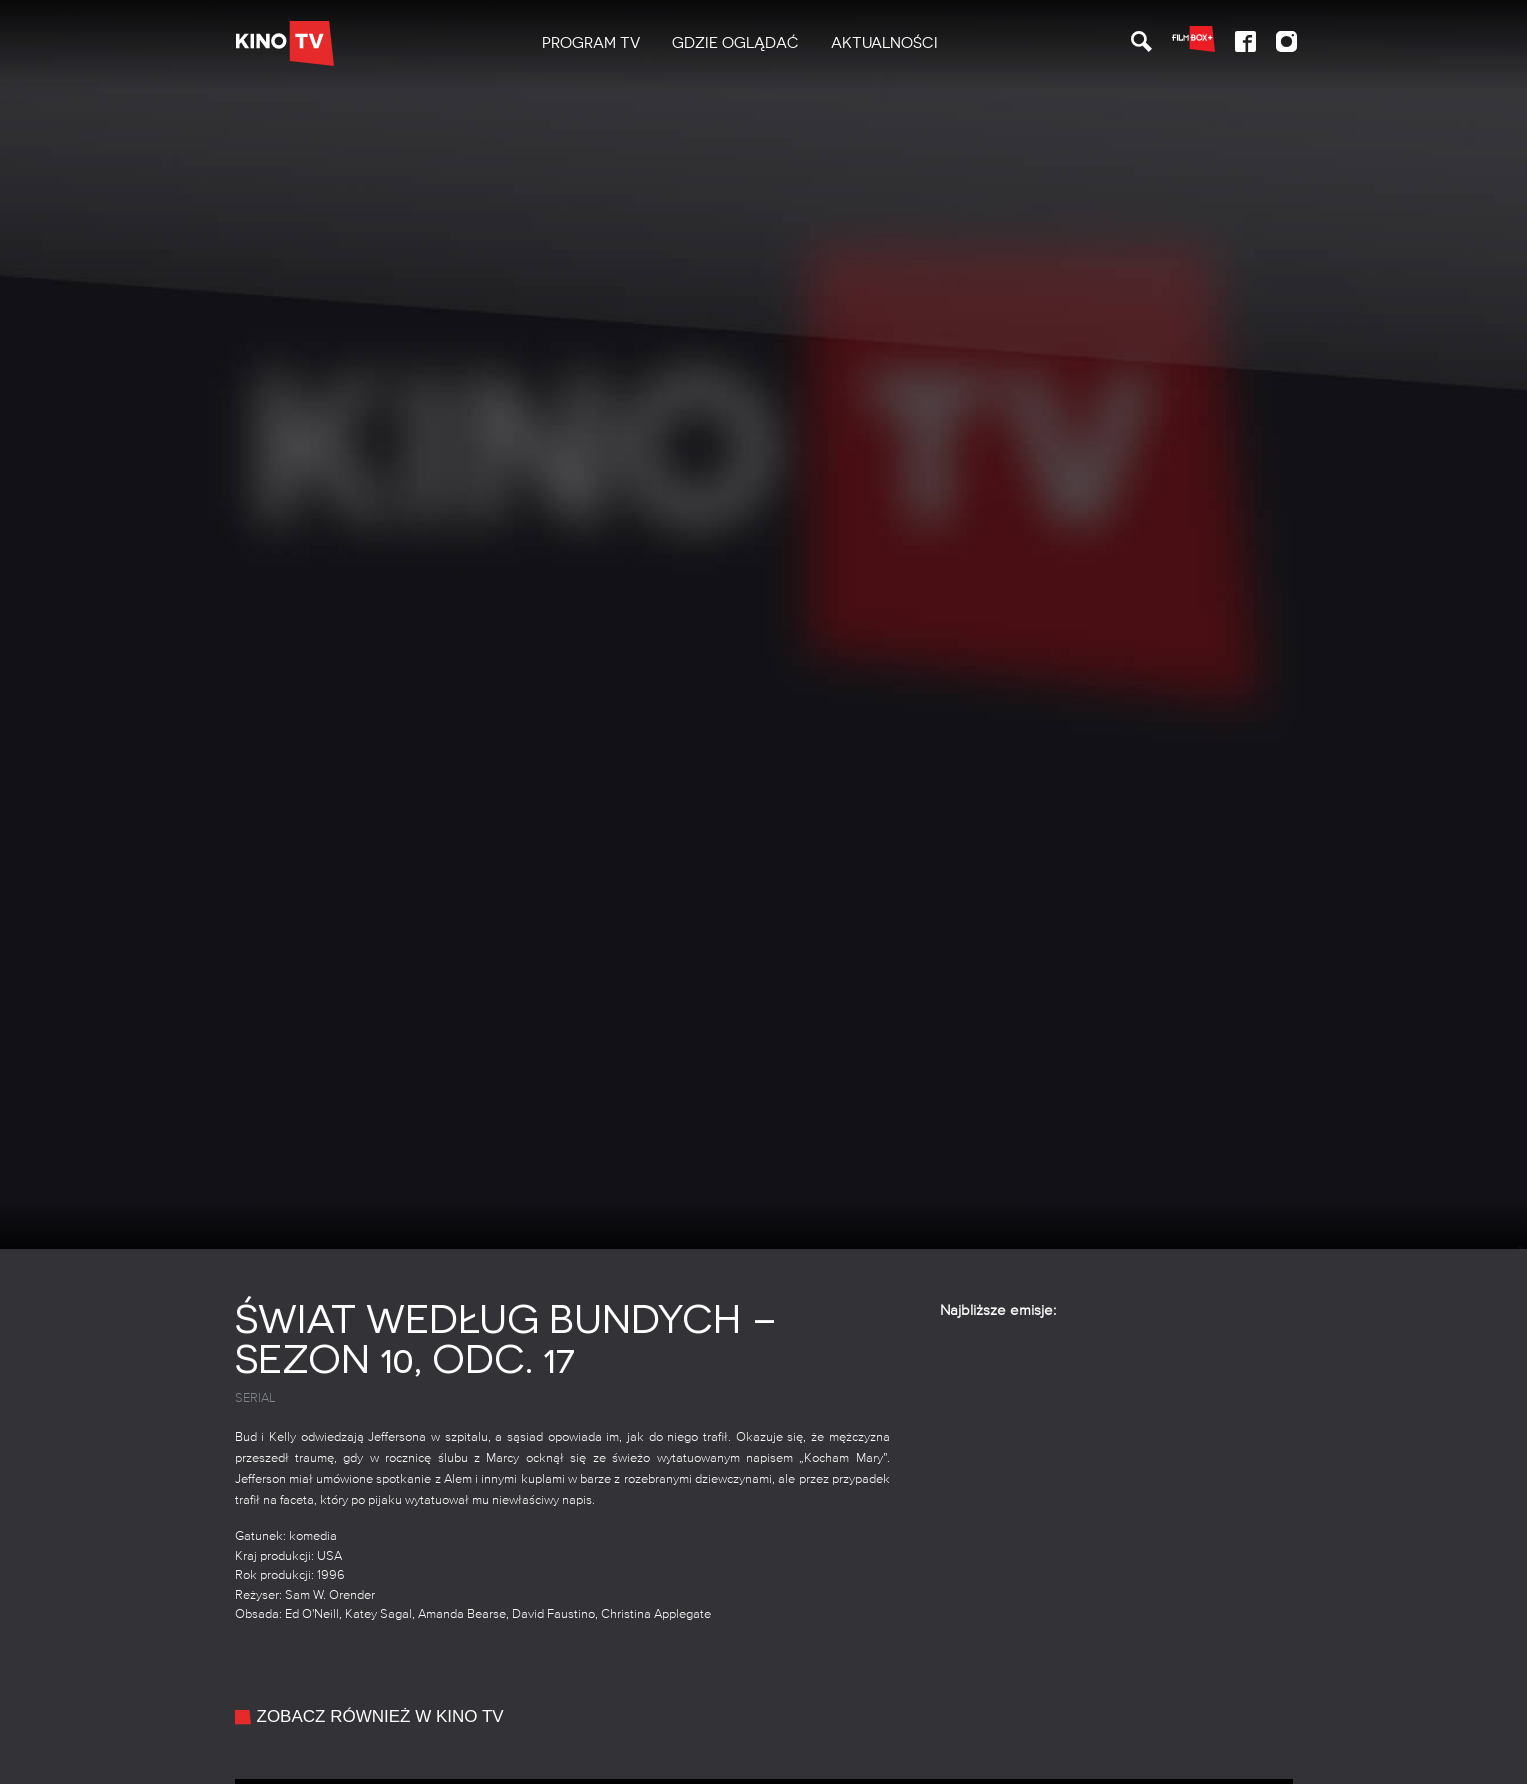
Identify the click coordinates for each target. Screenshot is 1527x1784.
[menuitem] (591, 43)
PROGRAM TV (591, 43)
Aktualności (884, 43)
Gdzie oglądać (735, 43)
